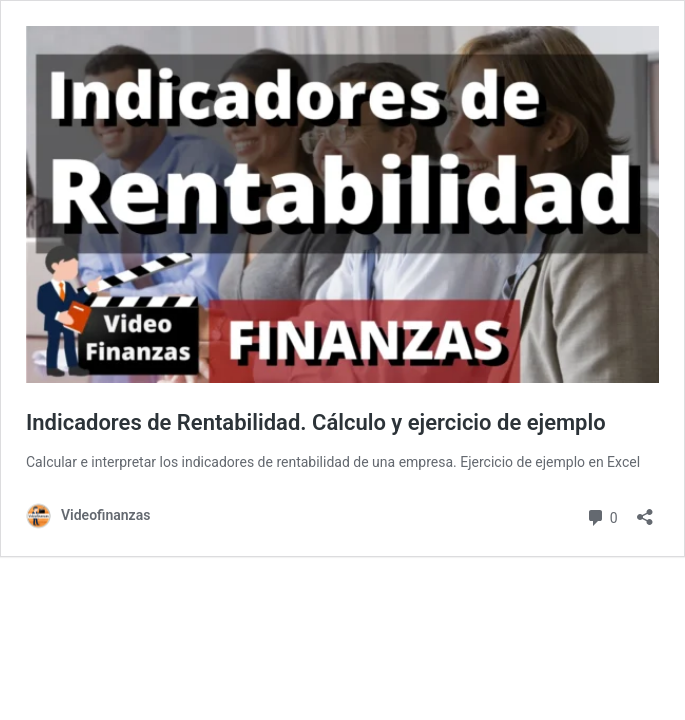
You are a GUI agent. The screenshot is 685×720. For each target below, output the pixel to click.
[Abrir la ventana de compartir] (645, 510)
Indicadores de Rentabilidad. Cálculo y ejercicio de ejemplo (316, 422)
